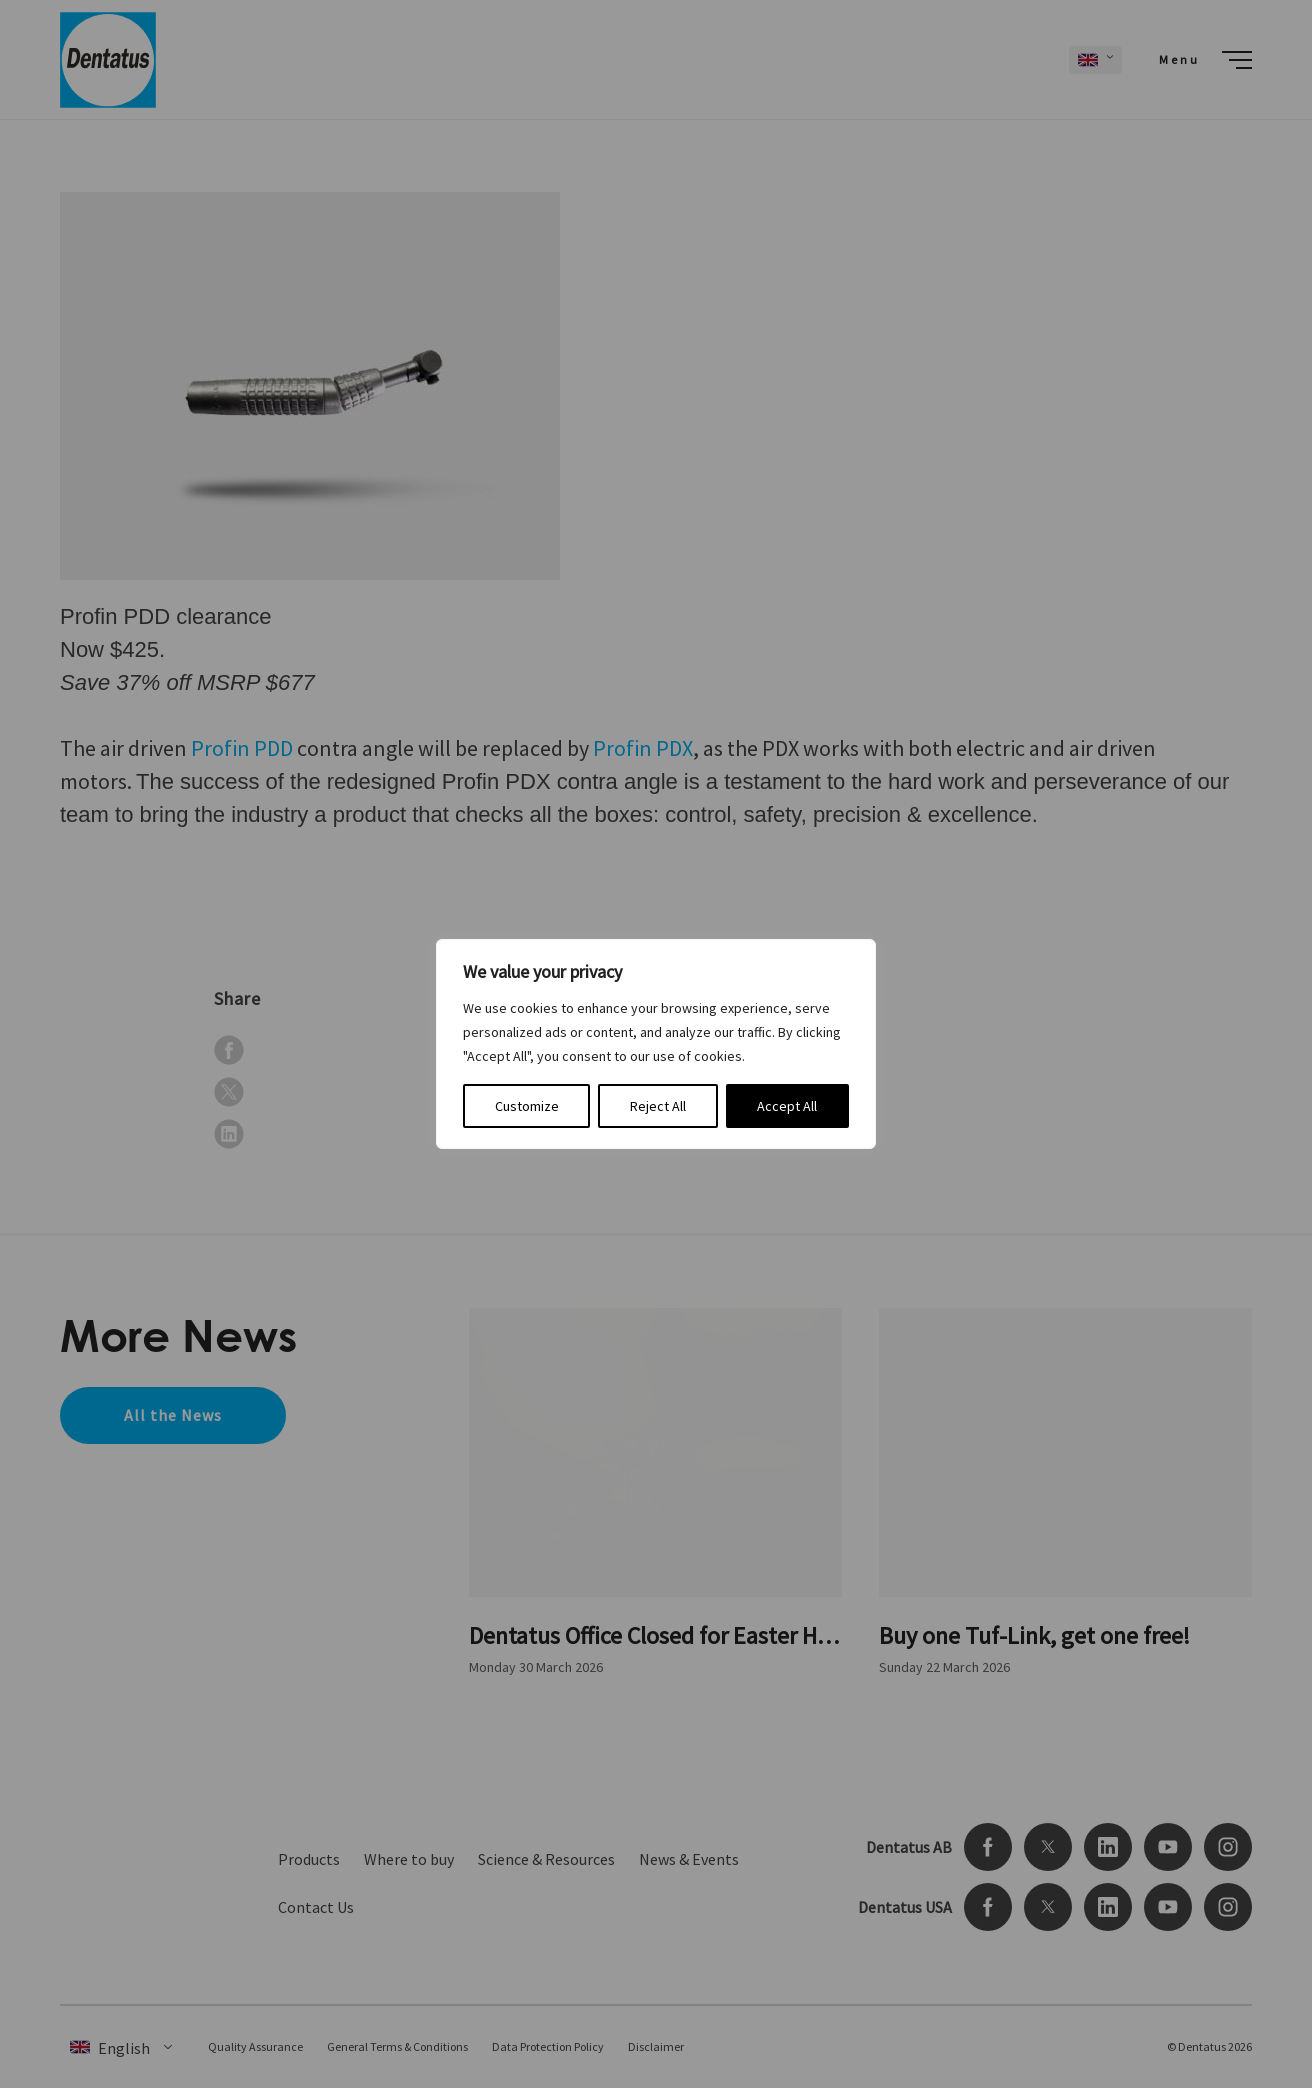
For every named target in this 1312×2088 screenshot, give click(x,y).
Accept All (787, 1106)
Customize (527, 1106)
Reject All (658, 1106)
